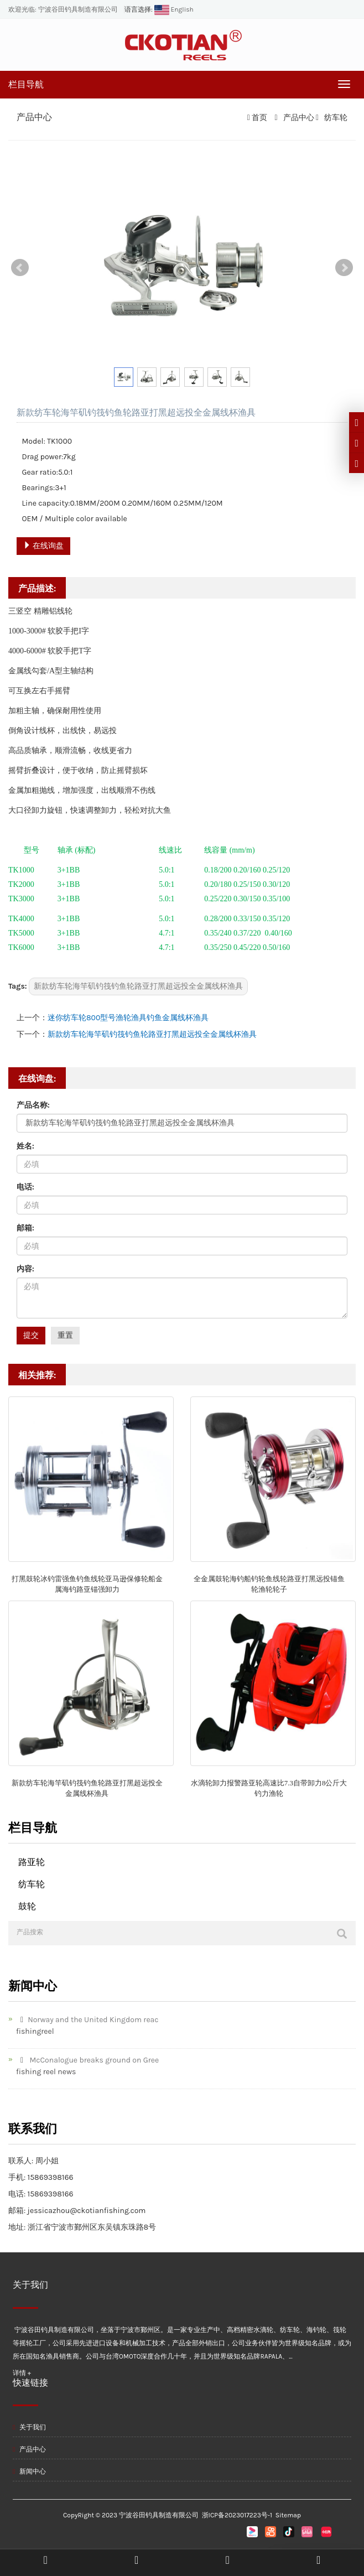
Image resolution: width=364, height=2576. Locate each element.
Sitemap (288, 2515)
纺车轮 (335, 117)
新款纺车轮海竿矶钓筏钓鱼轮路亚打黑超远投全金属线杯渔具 (138, 986)
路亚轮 (31, 1862)
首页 (259, 117)
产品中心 (298, 117)
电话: (25, 1187)
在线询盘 (43, 545)
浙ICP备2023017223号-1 (237, 2515)
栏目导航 (26, 84)
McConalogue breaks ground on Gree (87, 2060)
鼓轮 (27, 1906)
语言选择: (138, 9)
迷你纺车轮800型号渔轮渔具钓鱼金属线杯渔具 (128, 1017)
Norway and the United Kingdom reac (87, 2019)
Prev (20, 268)
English (173, 9)
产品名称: (33, 1105)
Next (344, 268)
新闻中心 (29, 2471)
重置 (65, 1335)
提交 (31, 1335)
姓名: (25, 1146)
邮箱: (25, 1228)
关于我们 (29, 2427)
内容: (25, 1269)
